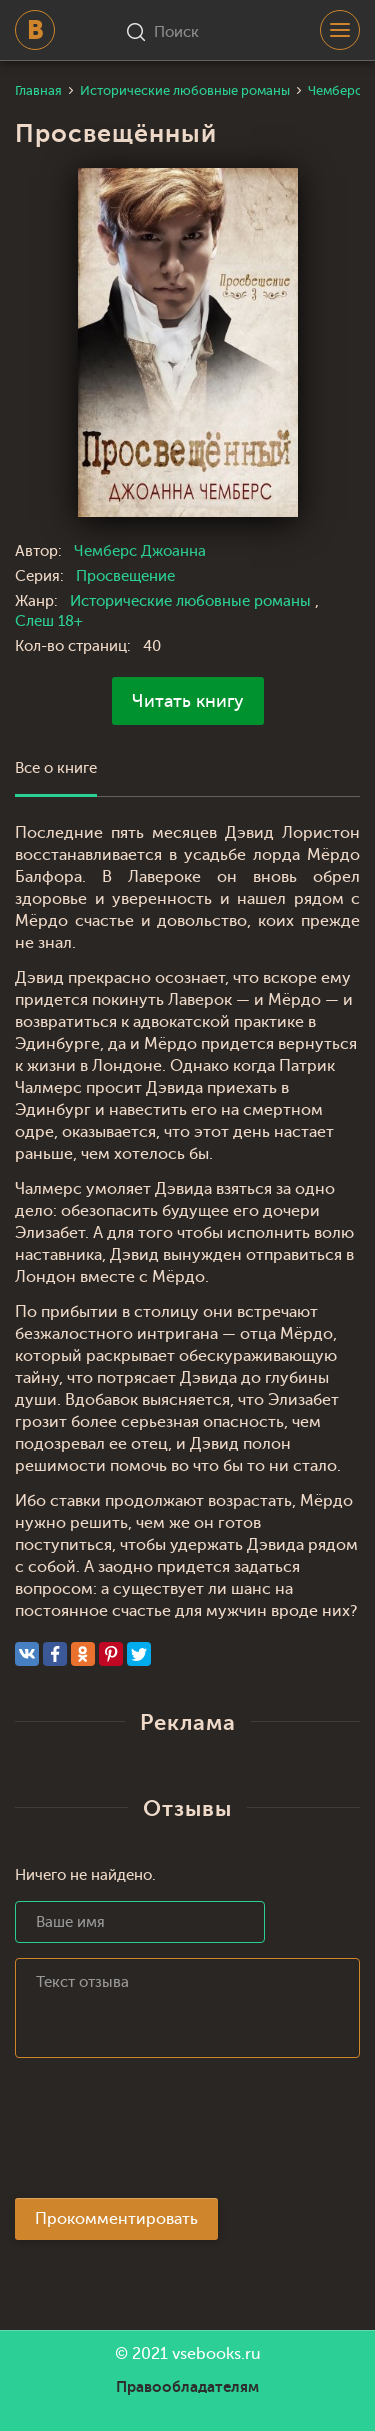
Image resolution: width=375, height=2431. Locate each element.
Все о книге (56, 768)
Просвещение (125, 576)
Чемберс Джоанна (140, 551)
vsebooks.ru (216, 2354)
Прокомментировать (116, 2219)
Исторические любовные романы (192, 601)
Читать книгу (188, 701)
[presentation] (167, 2134)
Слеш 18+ (49, 621)
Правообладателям (187, 2387)
